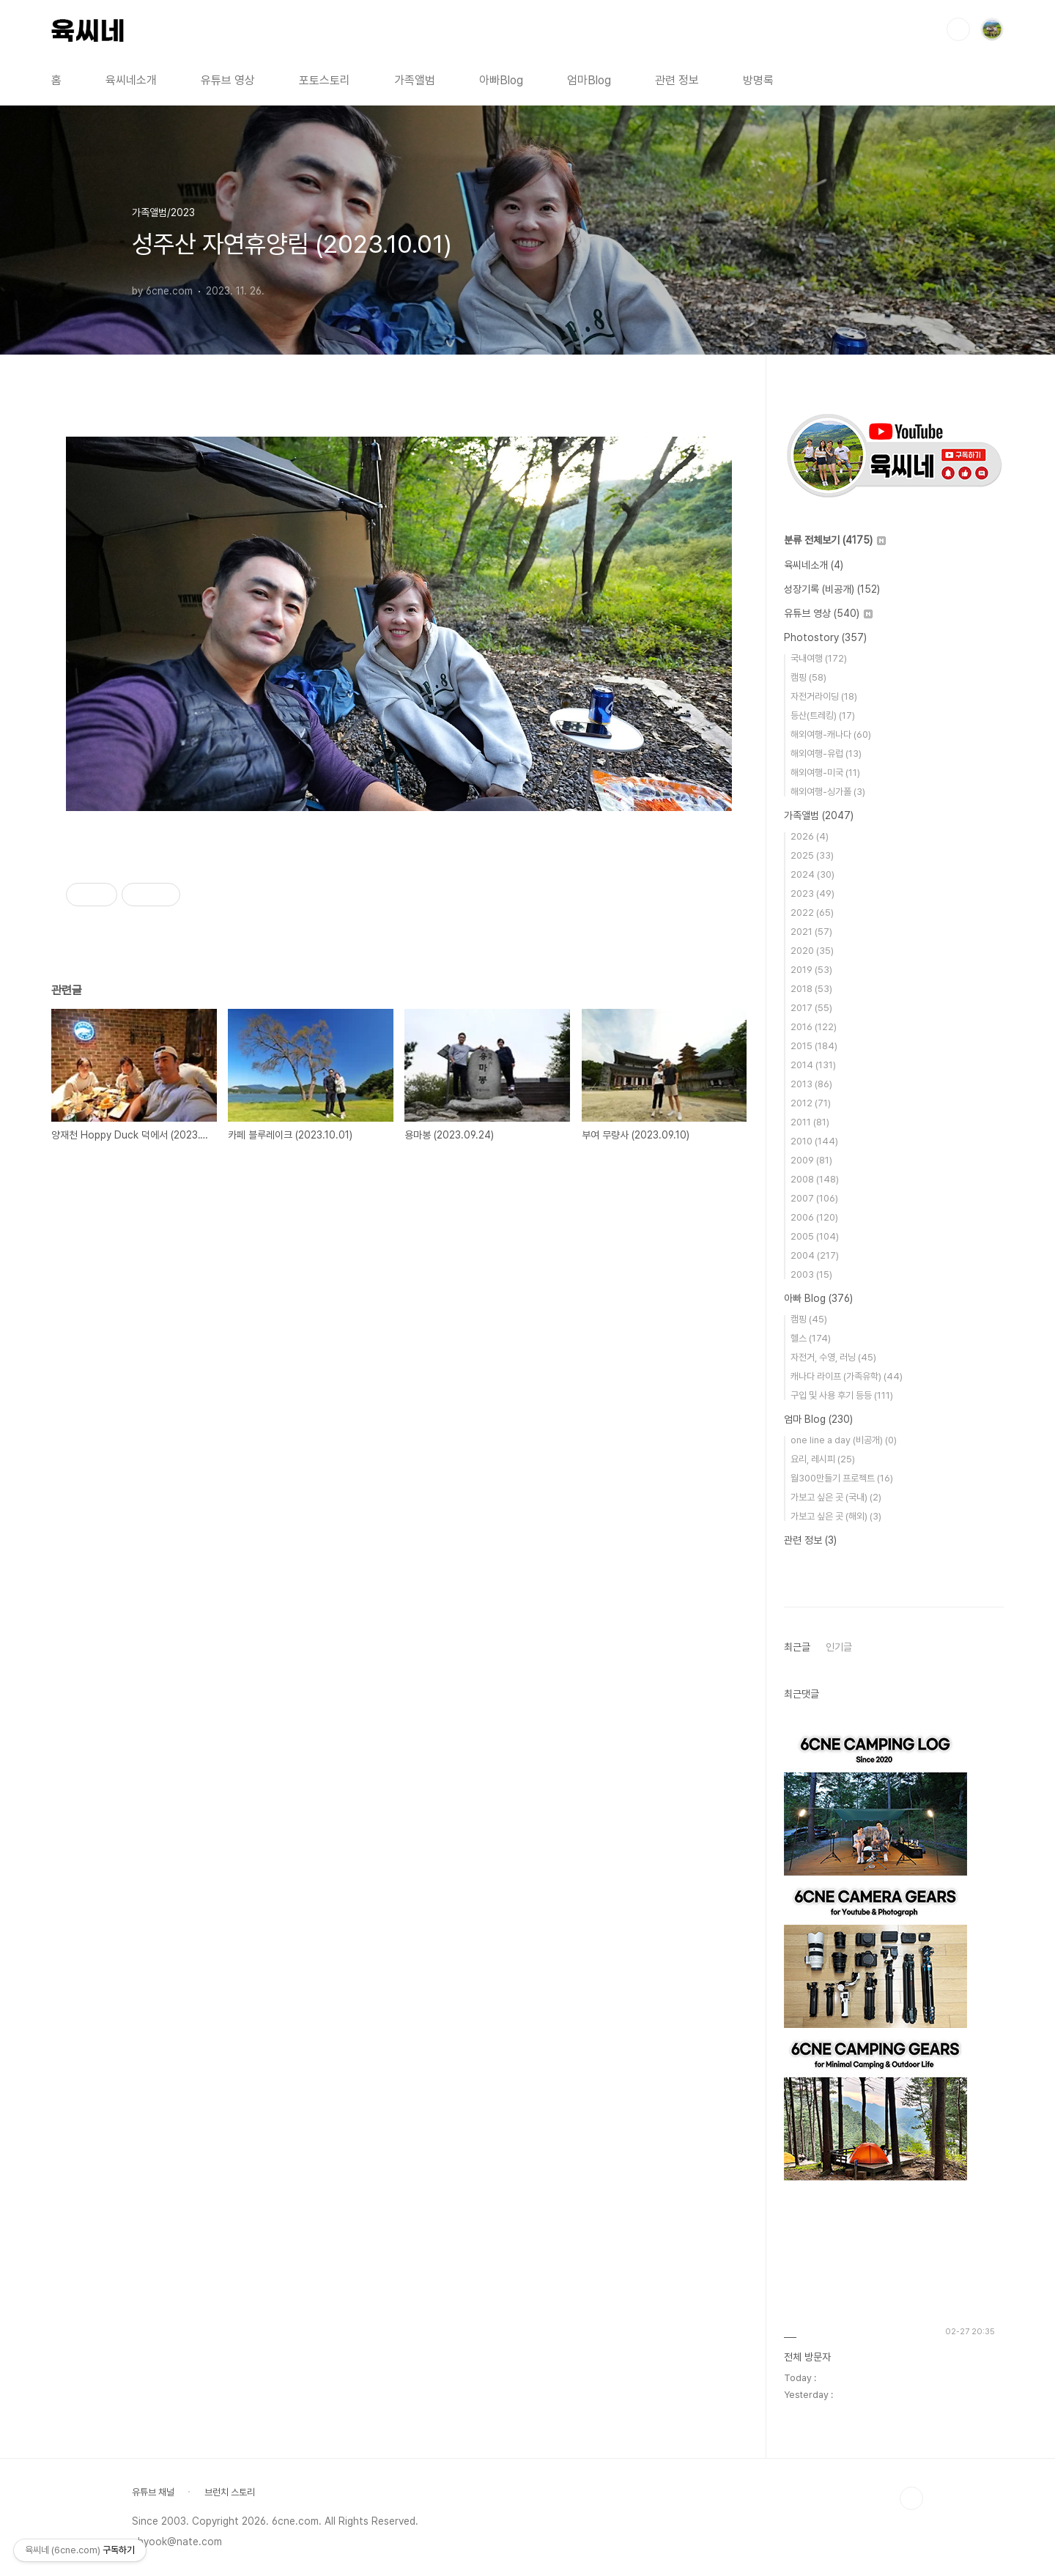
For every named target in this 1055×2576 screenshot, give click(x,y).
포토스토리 (324, 80)
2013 (811, 1083)
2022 (812, 912)
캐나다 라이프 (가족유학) (847, 1376)
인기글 (839, 1647)
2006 (814, 1217)
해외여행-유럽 (826, 753)
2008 (815, 1179)
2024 (812, 874)
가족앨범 (414, 80)
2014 (813, 1064)
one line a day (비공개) (844, 1440)
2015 (814, 1045)
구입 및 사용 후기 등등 (842, 1395)
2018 (811, 988)
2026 (810, 836)
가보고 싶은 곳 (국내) (836, 1497)
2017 (811, 1007)
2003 (811, 1274)
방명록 (758, 80)
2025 (812, 855)
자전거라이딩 (824, 696)
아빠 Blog (818, 1298)
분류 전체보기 (835, 540)
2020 (812, 950)
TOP (911, 2498)
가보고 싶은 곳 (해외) (836, 1516)
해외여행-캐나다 (831, 734)
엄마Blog (589, 80)
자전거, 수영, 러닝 (833, 1357)
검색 (958, 29)
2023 (812, 893)
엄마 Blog (818, 1419)
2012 (811, 1103)
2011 (810, 1122)
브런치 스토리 (229, 2492)
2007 (814, 1198)
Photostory (825, 637)
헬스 (811, 1338)
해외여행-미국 (825, 772)
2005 (815, 1236)
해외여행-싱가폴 (828, 791)
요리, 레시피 (823, 1459)
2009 (811, 1160)
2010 (814, 1141)
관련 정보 (677, 80)
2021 (811, 931)
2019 (811, 969)
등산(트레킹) (823, 715)
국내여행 (819, 658)
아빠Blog (501, 80)
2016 (814, 1026)
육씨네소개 (131, 80)
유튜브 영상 (228, 80)
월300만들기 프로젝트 (842, 1478)
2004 (815, 1255)
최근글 (797, 1647)
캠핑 (808, 677)
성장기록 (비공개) (832, 589)
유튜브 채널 (153, 2492)
